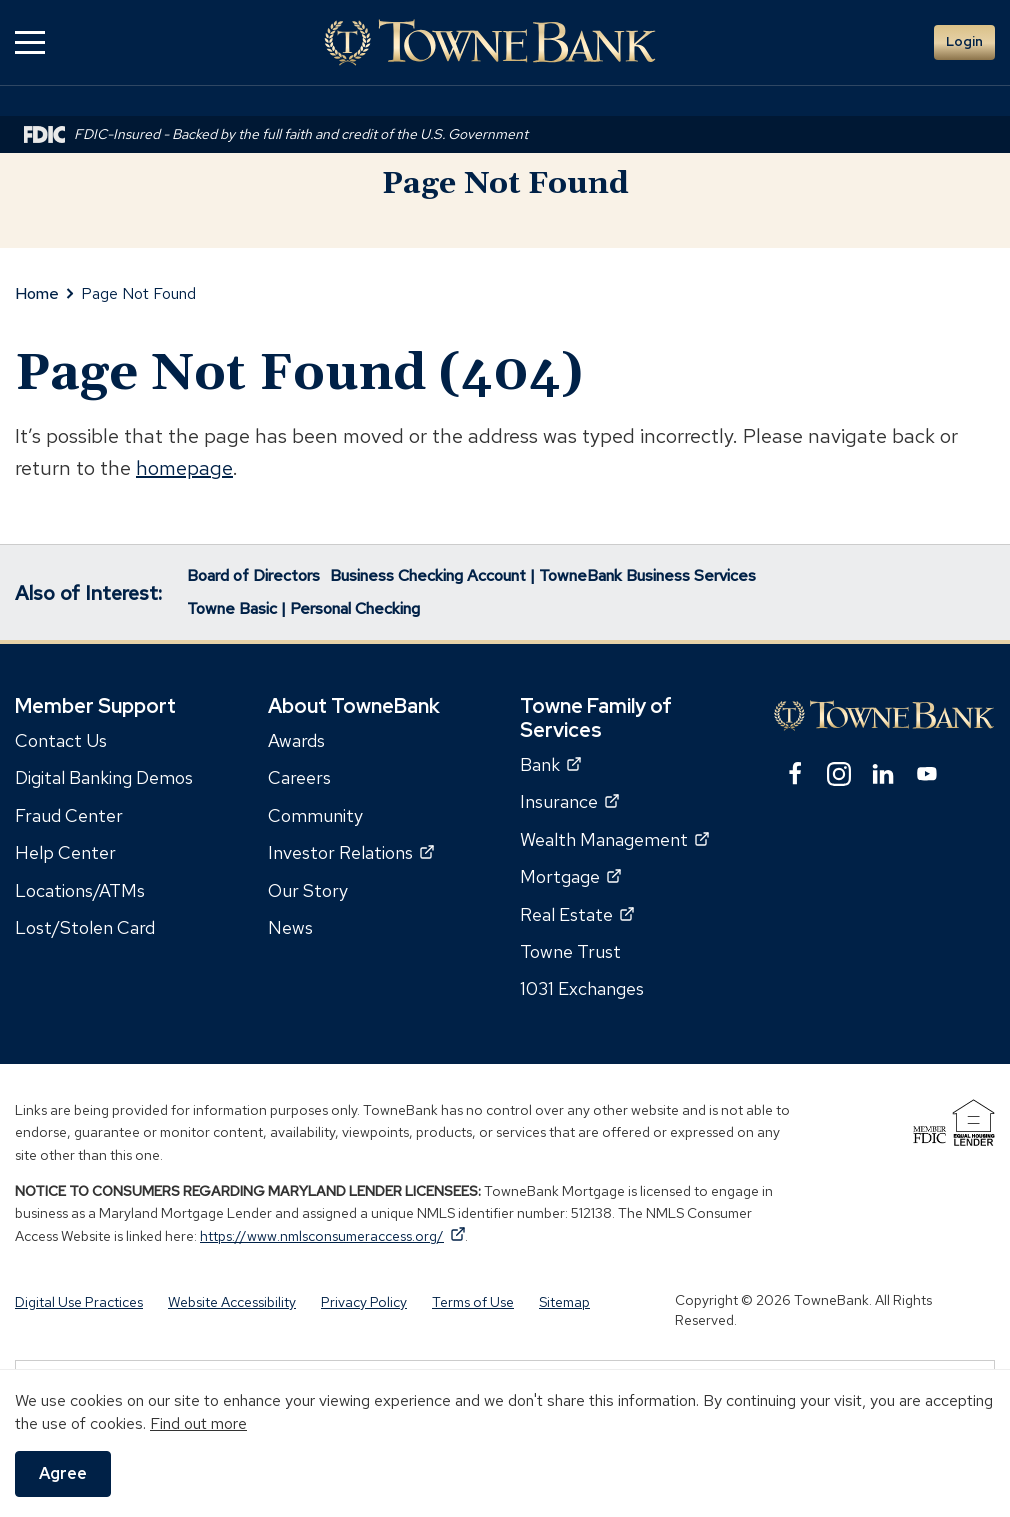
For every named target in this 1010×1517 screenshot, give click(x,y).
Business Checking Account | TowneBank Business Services (543, 575)
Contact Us (61, 740)
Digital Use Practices (79, 1302)
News (290, 927)
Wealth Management (614, 839)
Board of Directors (253, 575)
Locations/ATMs (80, 890)
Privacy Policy (364, 1302)
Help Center (65, 852)
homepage (184, 468)
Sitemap (564, 1302)
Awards (296, 740)
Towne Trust (570, 951)
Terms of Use (473, 1302)
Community (315, 815)
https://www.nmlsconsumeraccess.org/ (332, 1236)
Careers (299, 777)
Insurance (569, 801)
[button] (30, 42)
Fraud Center (69, 815)
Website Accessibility (232, 1302)
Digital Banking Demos (104, 777)
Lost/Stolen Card (85, 927)
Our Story (308, 890)
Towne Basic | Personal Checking (303, 608)
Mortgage (570, 876)
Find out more (198, 1423)
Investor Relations (351, 852)
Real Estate (577, 914)
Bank (550, 764)
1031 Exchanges (582, 988)
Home (37, 293)
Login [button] (964, 41)
